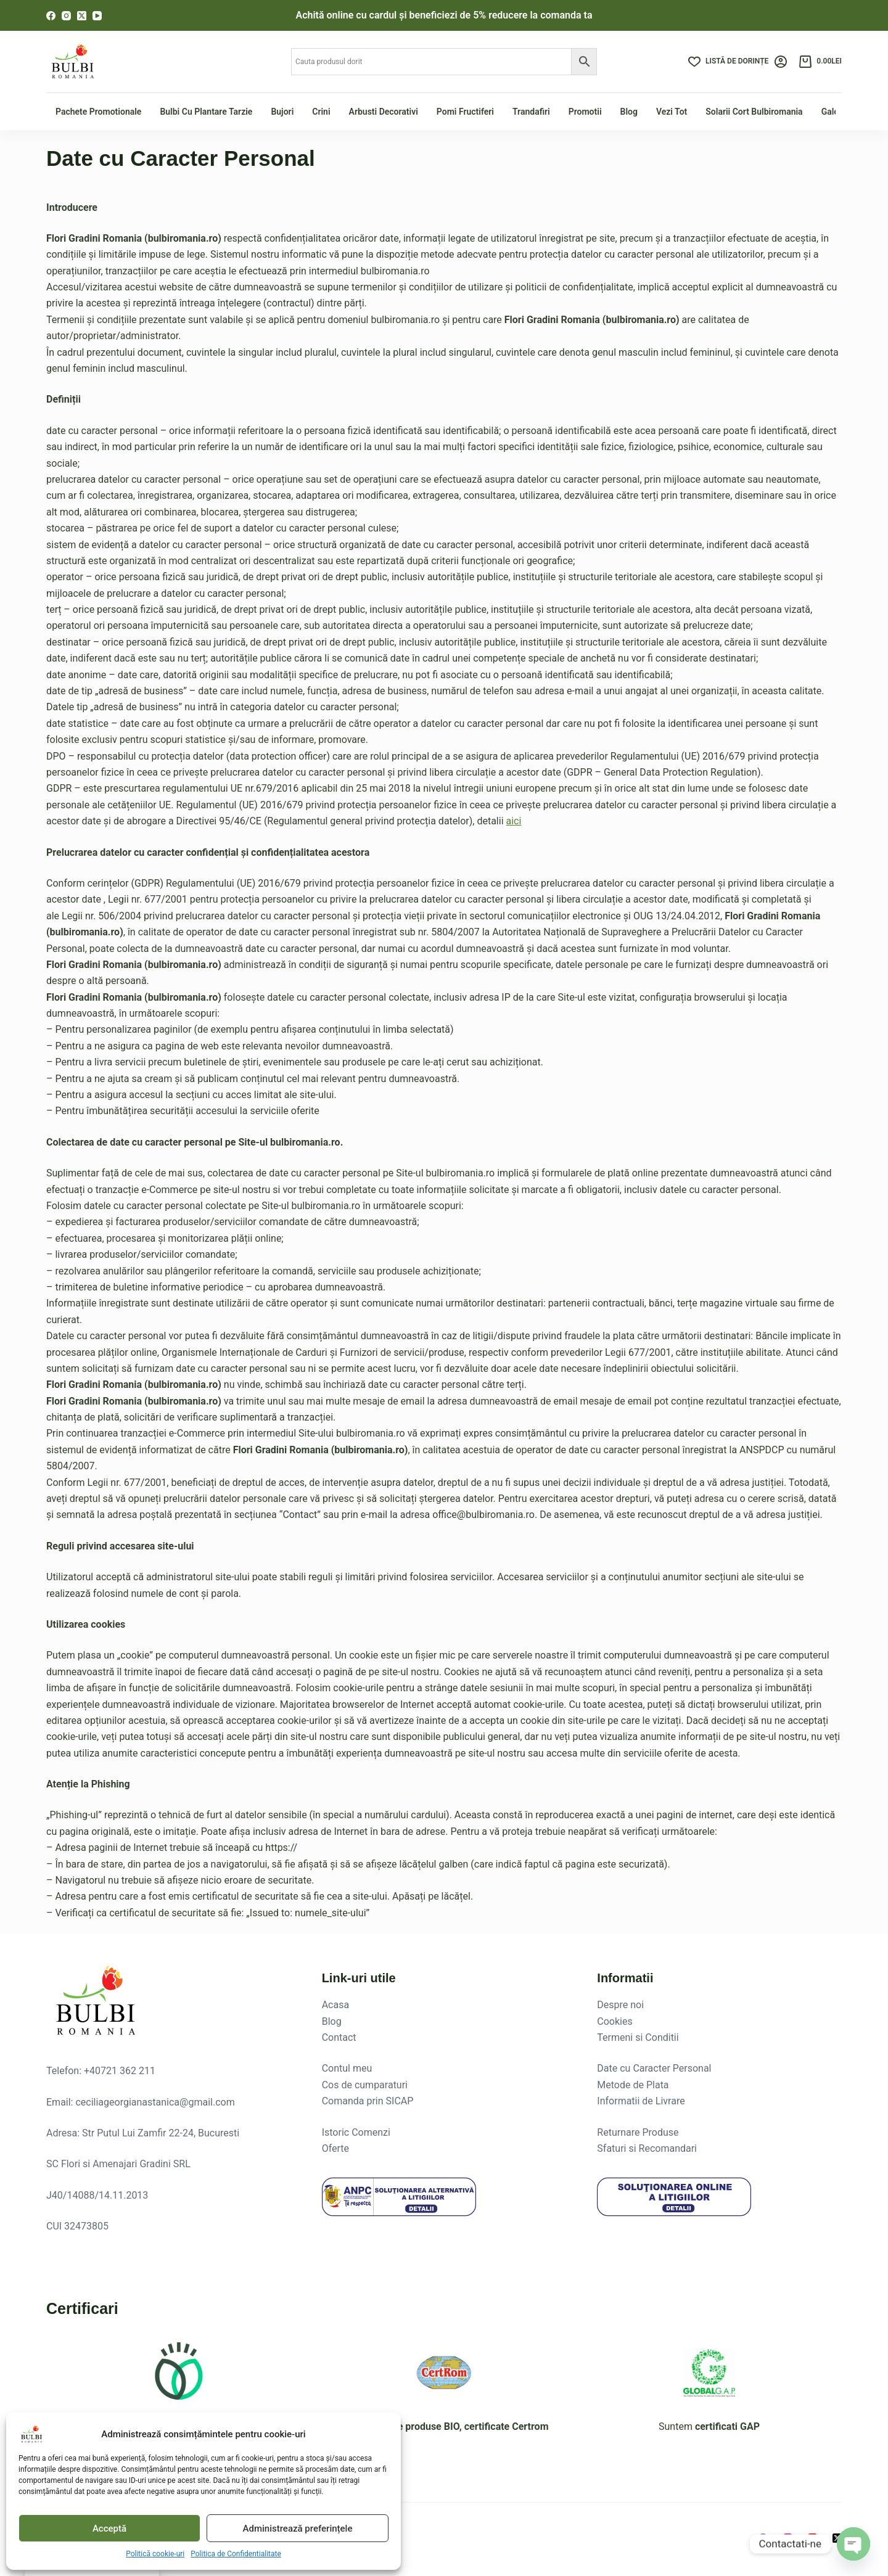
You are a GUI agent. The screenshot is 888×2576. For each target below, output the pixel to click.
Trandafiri (531, 112)
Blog (629, 112)
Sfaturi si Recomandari (647, 2148)
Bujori (282, 112)
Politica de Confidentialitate (236, 2553)
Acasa (335, 2005)
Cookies (614, 2021)
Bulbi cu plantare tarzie (206, 112)
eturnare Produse (640, 2132)
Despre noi (620, 2005)
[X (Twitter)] (81, 15)
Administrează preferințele (298, 2528)
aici (514, 821)
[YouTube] (97, 15)
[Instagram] (66, 15)
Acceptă (109, 2528)
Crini (321, 112)
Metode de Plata (632, 2085)
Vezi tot (671, 112)
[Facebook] (51, 15)
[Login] (781, 61)
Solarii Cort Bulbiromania (753, 112)
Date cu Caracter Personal (654, 2068)
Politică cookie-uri (155, 2553)
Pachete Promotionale (98, 112)
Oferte (335, 2148)
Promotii (585, 112)
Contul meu (347, 2068)
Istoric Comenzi (356, 2132)
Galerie (835, 112)
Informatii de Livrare (640, 2101)
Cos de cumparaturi (365, 2085)
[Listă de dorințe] (728, 61)
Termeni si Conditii (637, 2037)
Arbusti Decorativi (383, 112)
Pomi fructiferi (465, 112)
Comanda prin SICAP (368, 2101)
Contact (339, 2037)
